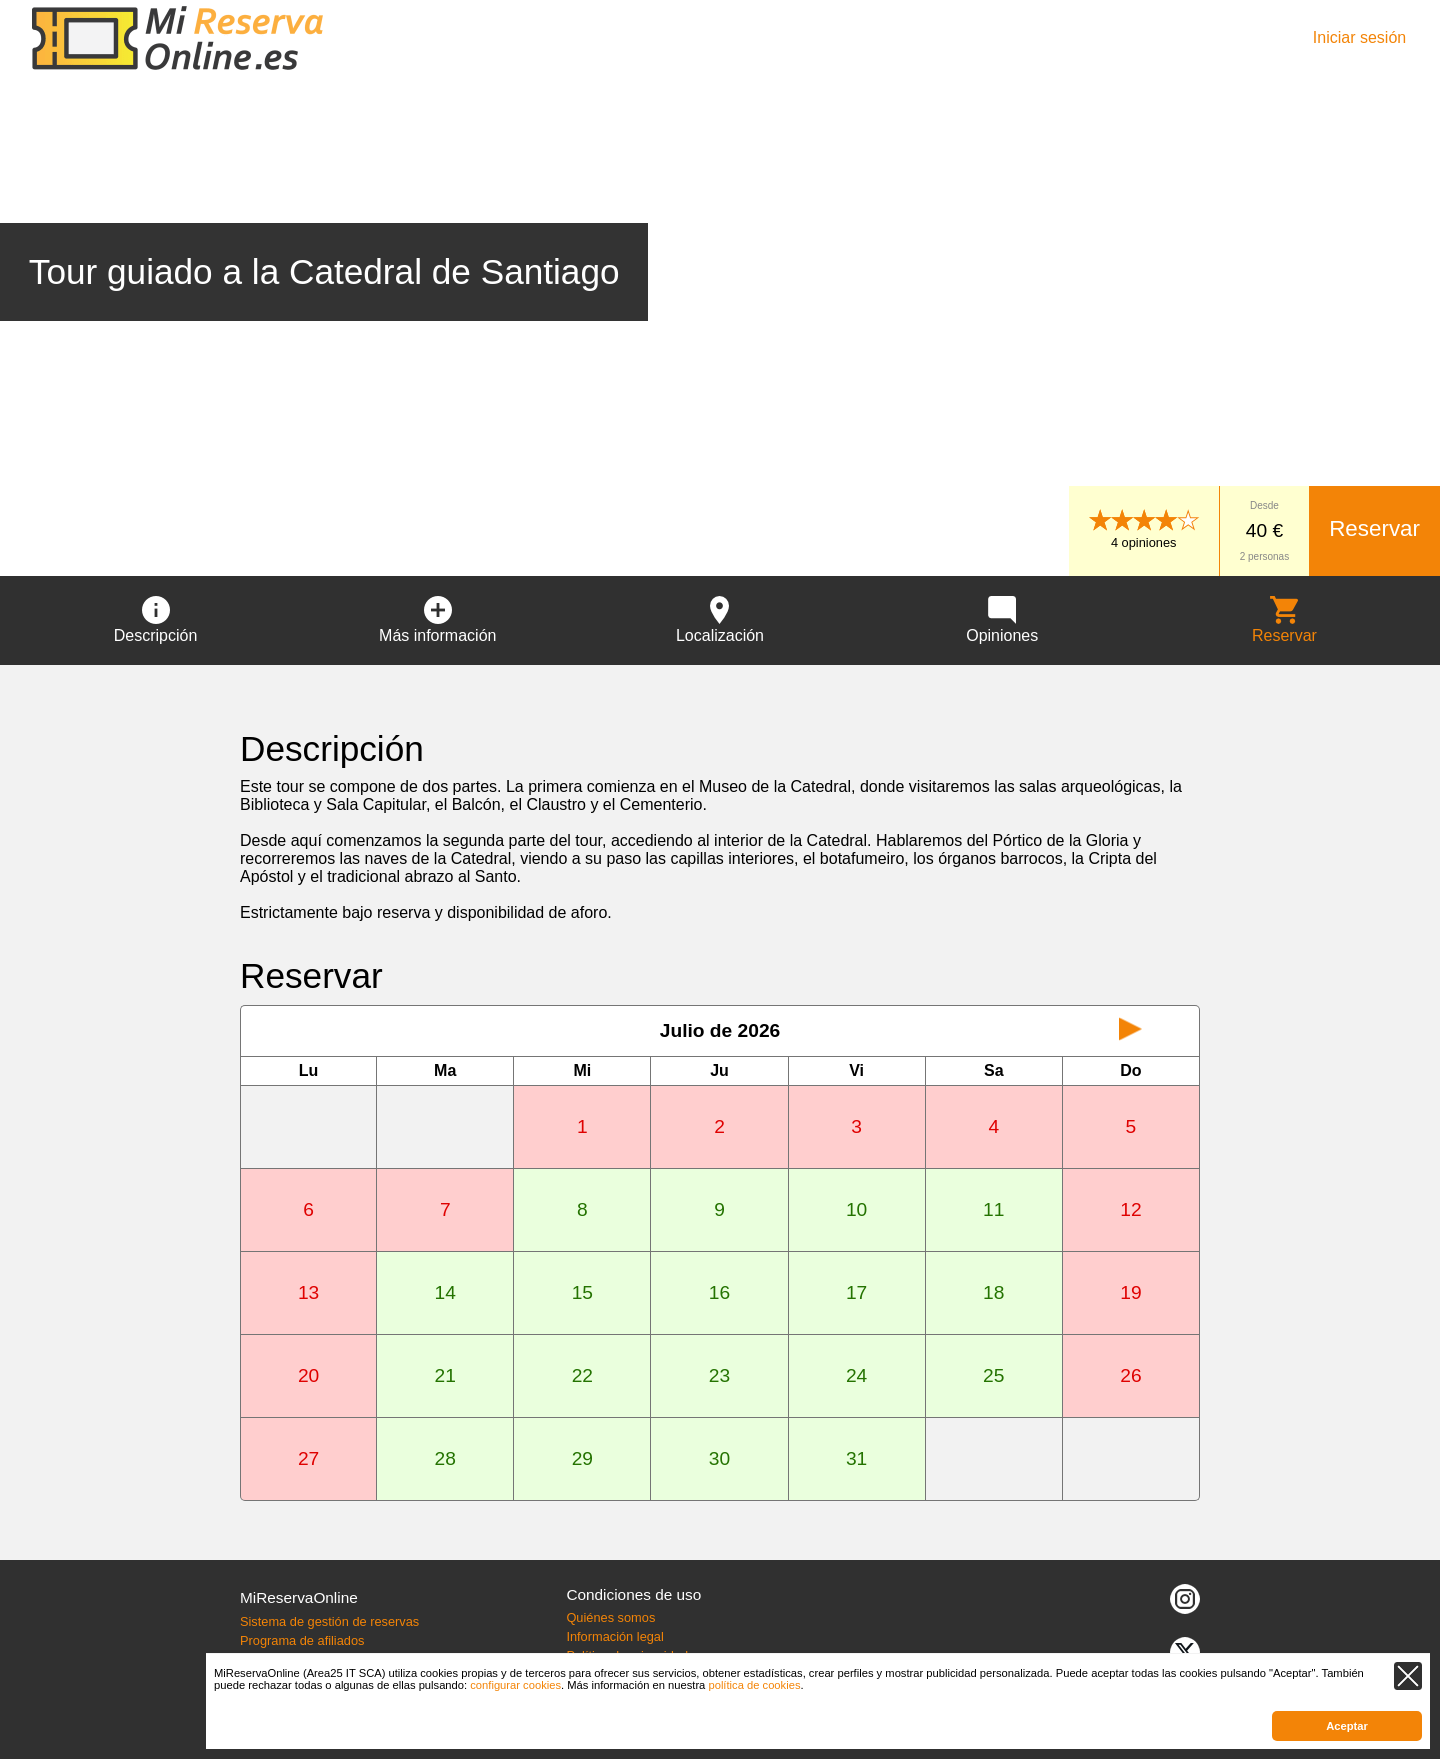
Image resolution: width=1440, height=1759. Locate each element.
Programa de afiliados (302, 1640)
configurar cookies (515, 1685)
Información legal (614, 1636)
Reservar (1374, 528)
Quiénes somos (610, 1617)
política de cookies (754, 1685)
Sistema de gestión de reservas (329, 1621)
